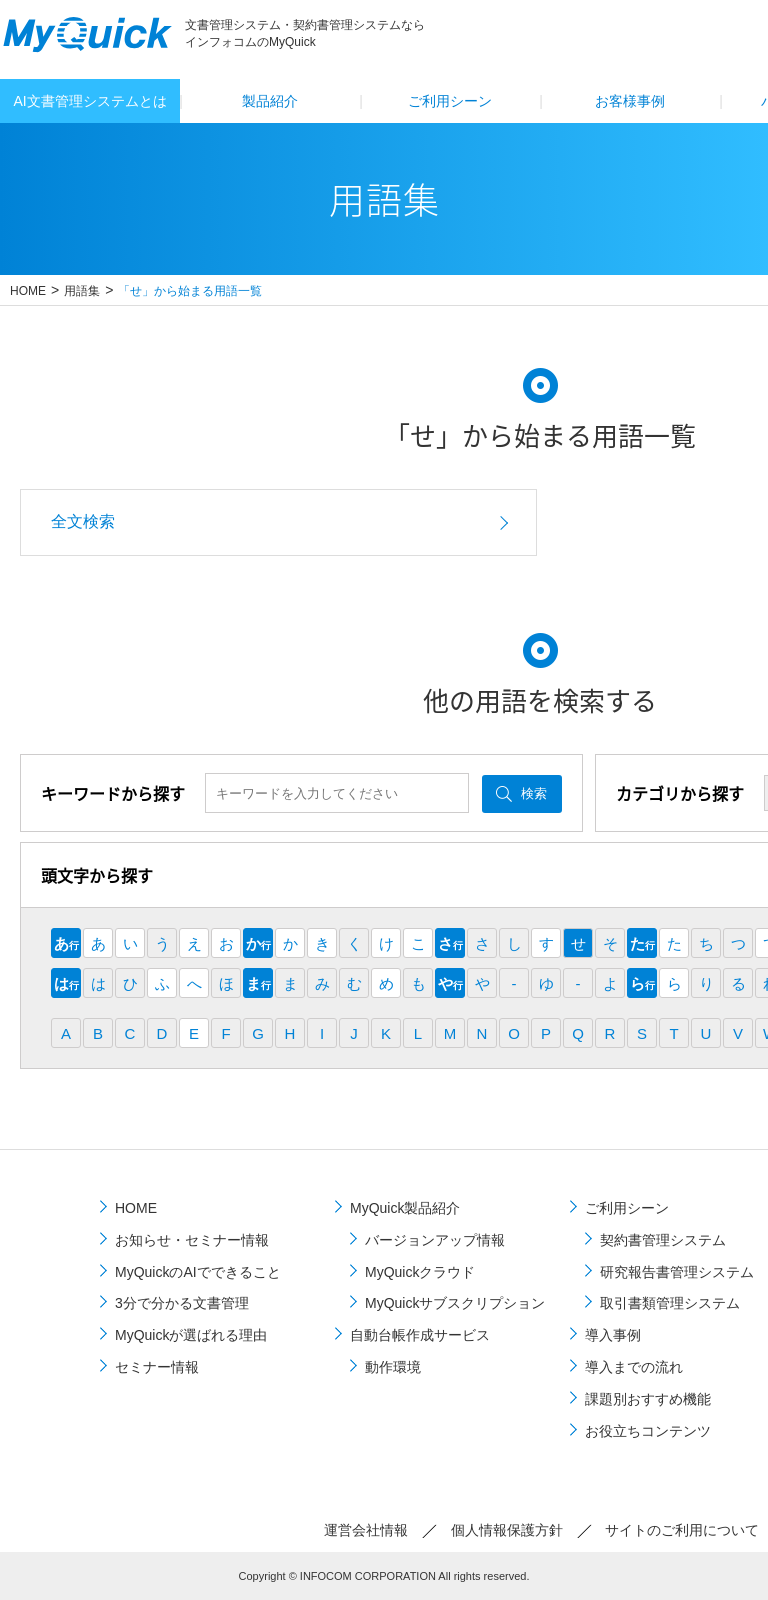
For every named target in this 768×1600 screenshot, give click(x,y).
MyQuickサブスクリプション (455, 1303)
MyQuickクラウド (420, 1272)
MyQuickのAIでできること (198, 1272)
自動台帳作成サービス (420, 1335)
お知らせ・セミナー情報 (192, 1240)
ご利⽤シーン (450, 101)
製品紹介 (270, 101)
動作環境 (393, 1367)
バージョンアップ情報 (435, 1240)
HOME (28, 291)
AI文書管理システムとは (89, 101)
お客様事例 (630, 101)
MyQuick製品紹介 (405, 1208)
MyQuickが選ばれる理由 (191, 1335)
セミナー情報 (157, 1367)
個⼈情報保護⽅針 (507, 1530)
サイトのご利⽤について (682, 1530)
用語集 (82, 291)
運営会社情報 (366, 1530)
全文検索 (83, 521)
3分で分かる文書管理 (182, 1303)
